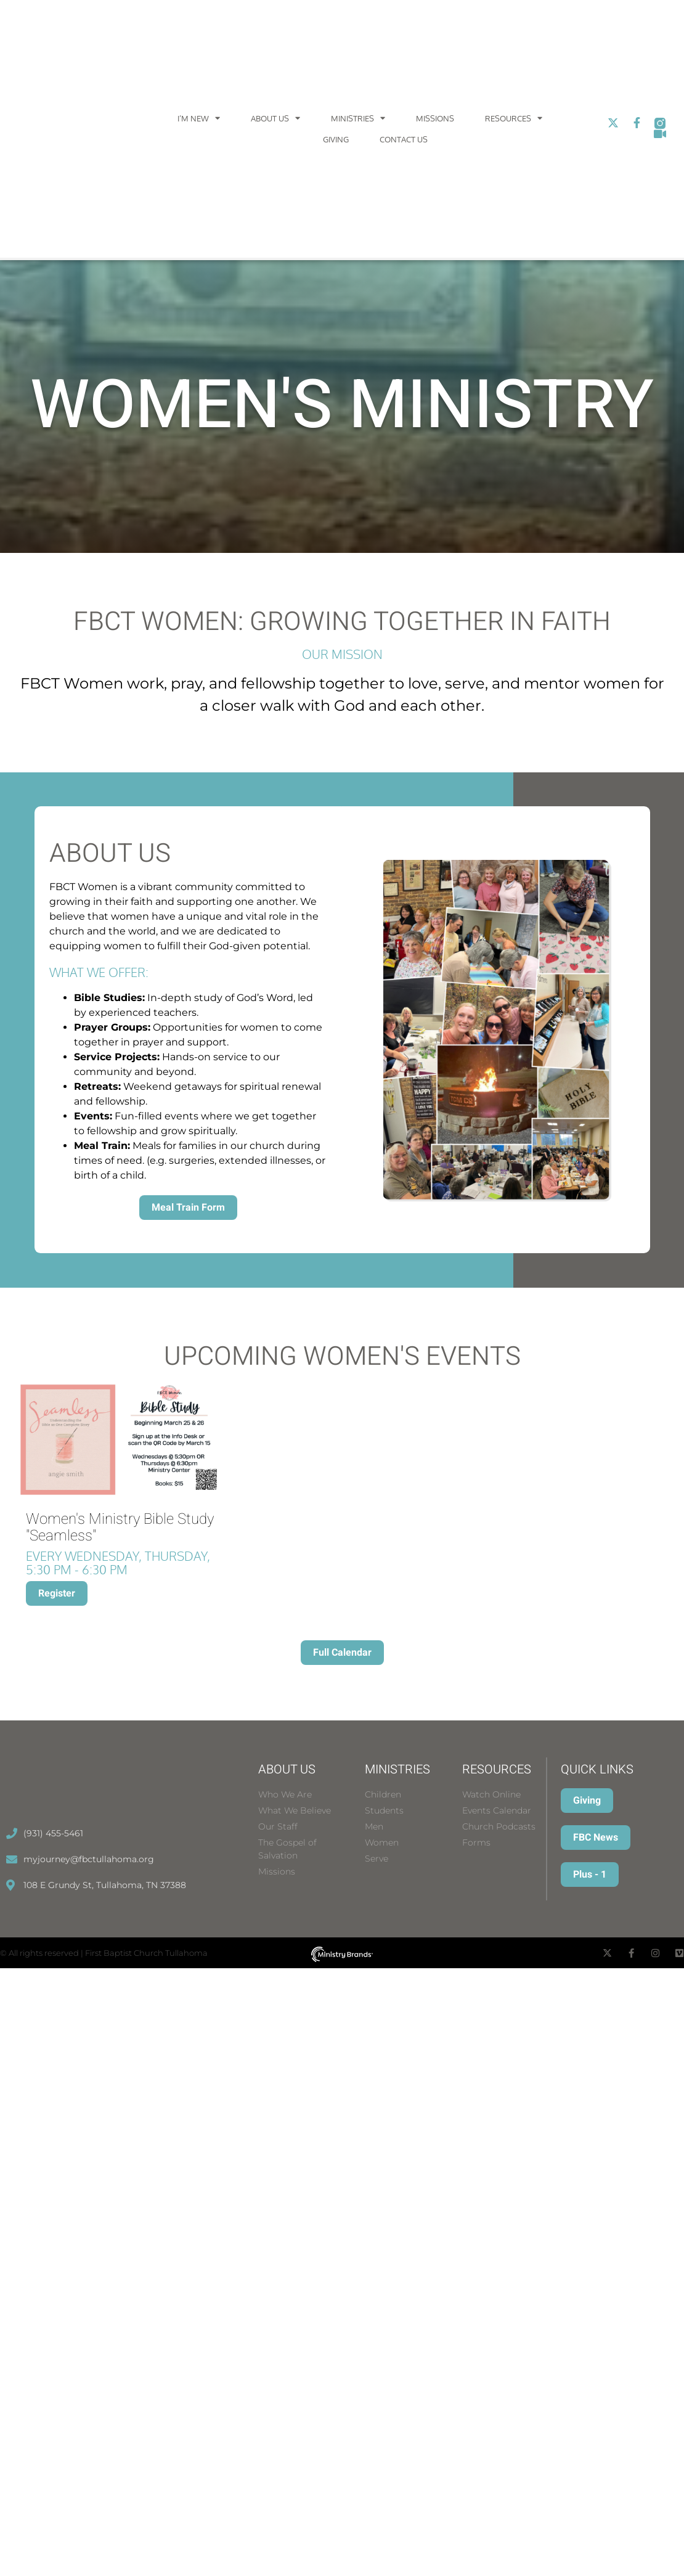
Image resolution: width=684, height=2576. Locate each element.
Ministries (358, 118)
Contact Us (404, 139)
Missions (435, 118)
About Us (275, 118)
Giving (336, 139)
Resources (513, 118)
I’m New (198, 118)
